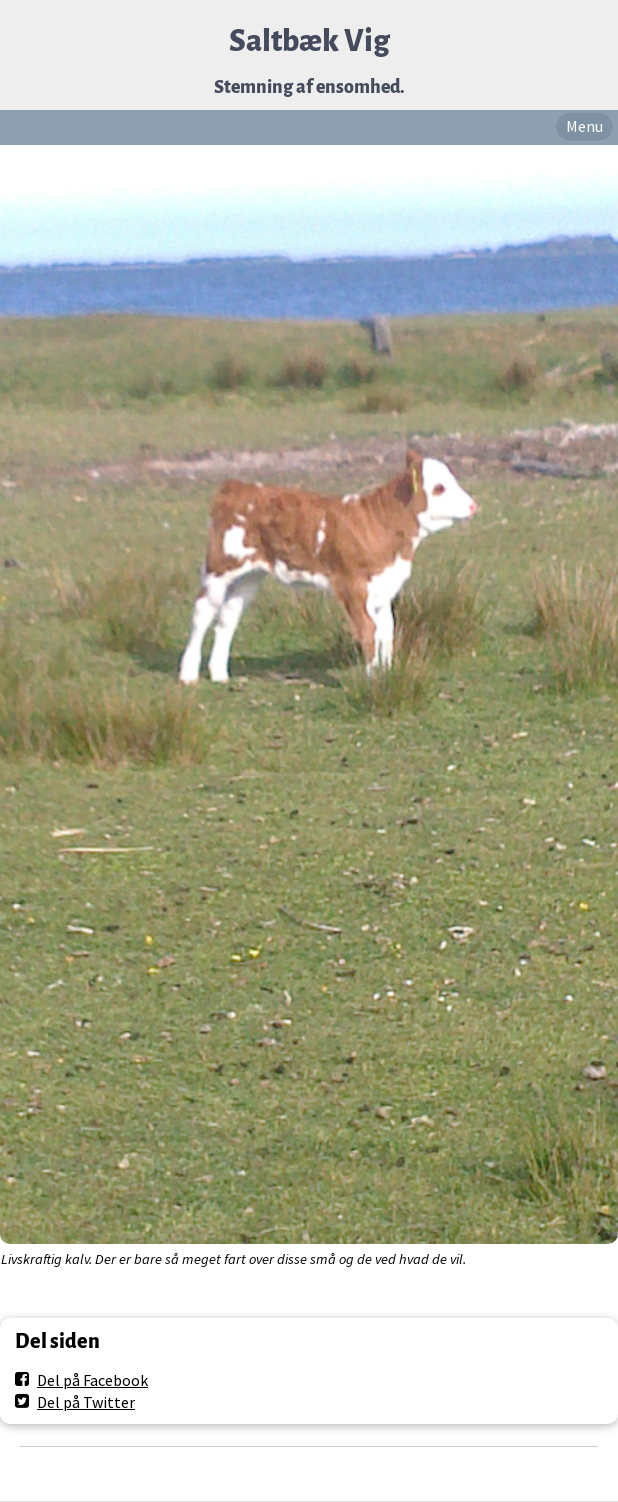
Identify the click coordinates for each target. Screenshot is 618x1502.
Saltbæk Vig (309, 41)
